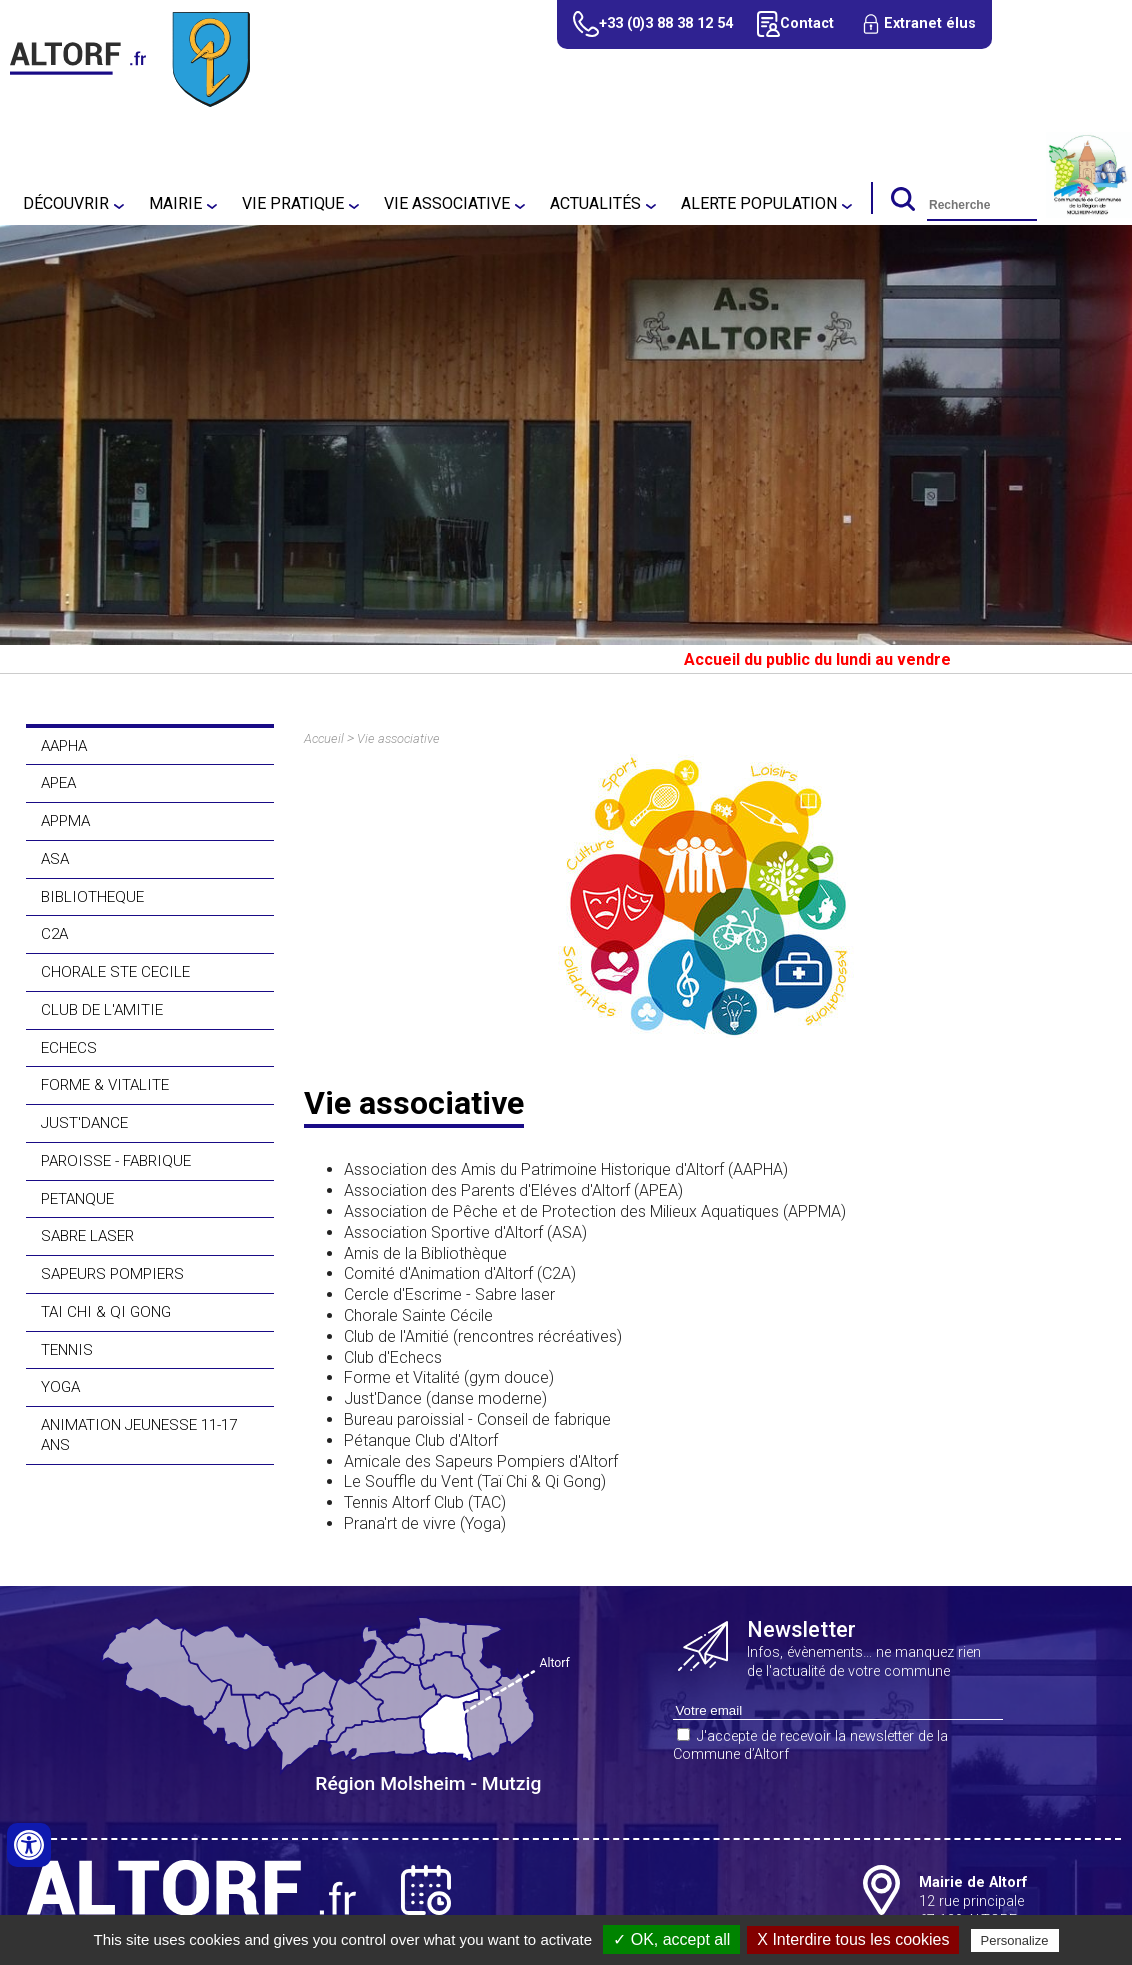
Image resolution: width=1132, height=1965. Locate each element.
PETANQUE (77, 1199)
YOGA (60, 1387)
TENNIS (67, 1350)
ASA (55, 859)
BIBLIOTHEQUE (92, 897)
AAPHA (64, 746)
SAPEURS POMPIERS (112, 1274)
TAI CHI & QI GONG (106, 1312)
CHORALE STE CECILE (115, 972)
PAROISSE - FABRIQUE (116, 1161)
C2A (54, 934)
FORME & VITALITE (105, 1085)
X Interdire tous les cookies (853, 1939)
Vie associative (447, 203)
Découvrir (66, 203)
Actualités (595, 203)
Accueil (324, 738)
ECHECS (69, 1048)
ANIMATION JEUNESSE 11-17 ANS (139, 1435)
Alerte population (759, 203)
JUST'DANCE (84, 1123)
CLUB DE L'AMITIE (102, 1010)
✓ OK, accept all (671, 1939)
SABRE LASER (87, 1236)
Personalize (1015, 1940)
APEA (58, 783)
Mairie (175, 203)
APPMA (65, 821)
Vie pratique (293, 203)
